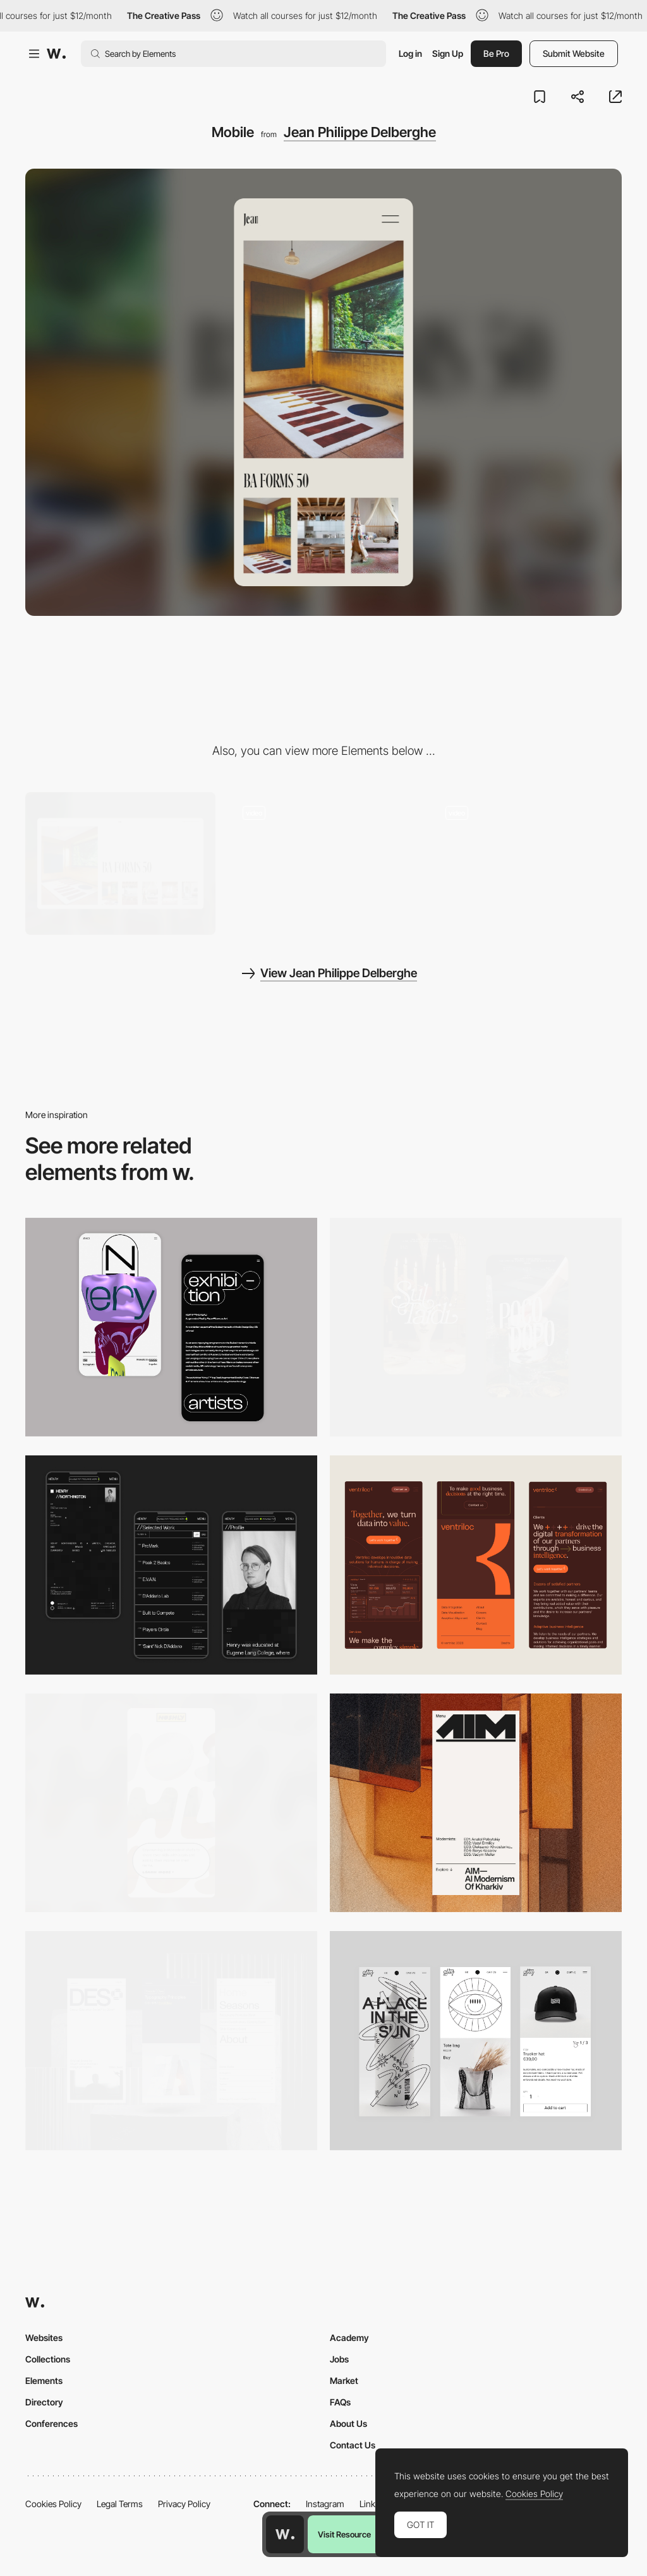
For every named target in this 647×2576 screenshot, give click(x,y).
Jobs (339, 2359)
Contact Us (352, 2445)
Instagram (325, 2503)
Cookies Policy (53, 2503)
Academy (349, 2337)
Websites (44, 2337)
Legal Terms (120, 2503)
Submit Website (574, 53)
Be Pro (496, 53)
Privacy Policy (184, 2503)
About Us (348, 2423)
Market (344, 2380)
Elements (44, 2380)
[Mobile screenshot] (171, 1565)
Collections (47, 2359)
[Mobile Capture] (171, 1327)
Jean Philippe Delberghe (360, 132)
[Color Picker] (527, 863)
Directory (44, 2402)
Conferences (51, 2423)
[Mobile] (476, 1565)
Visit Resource (344, 2534)
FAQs (340, 2402)
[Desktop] (120, 863)
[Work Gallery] (323, 863)
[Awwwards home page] (285, 2534)
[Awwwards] (56, 54)
